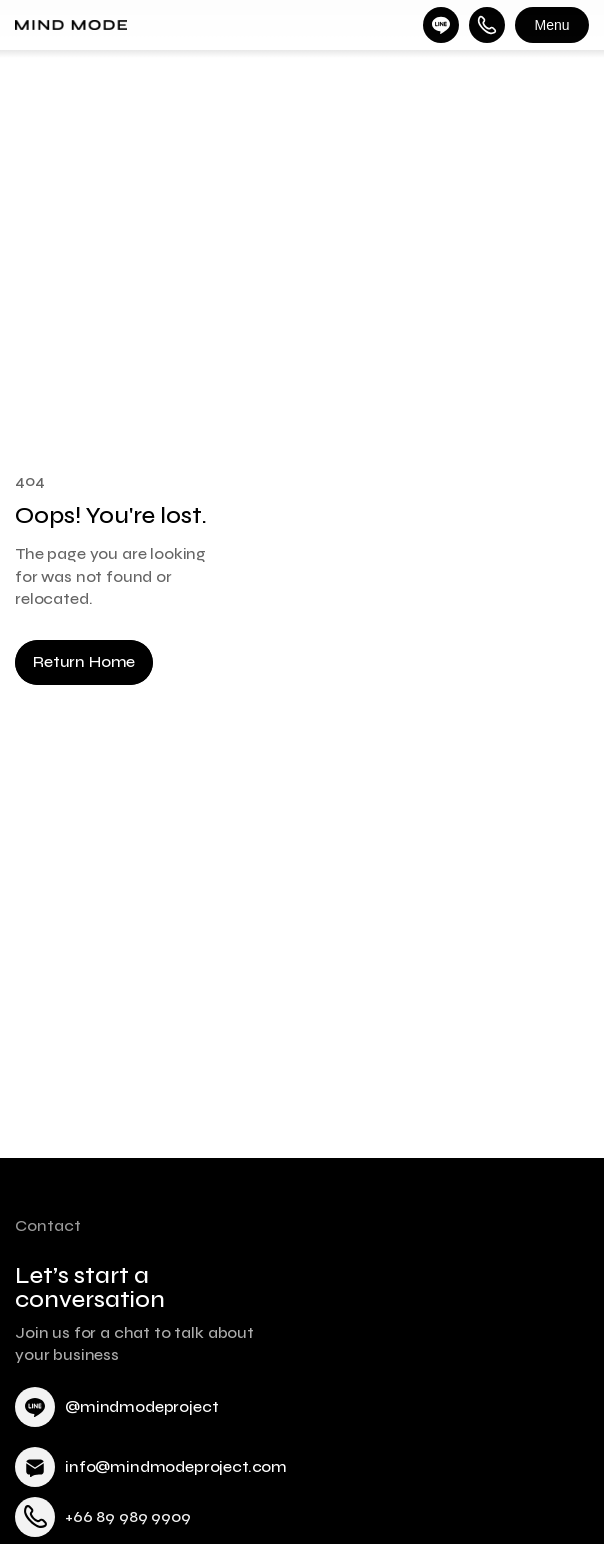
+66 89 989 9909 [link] (128, 1516)
